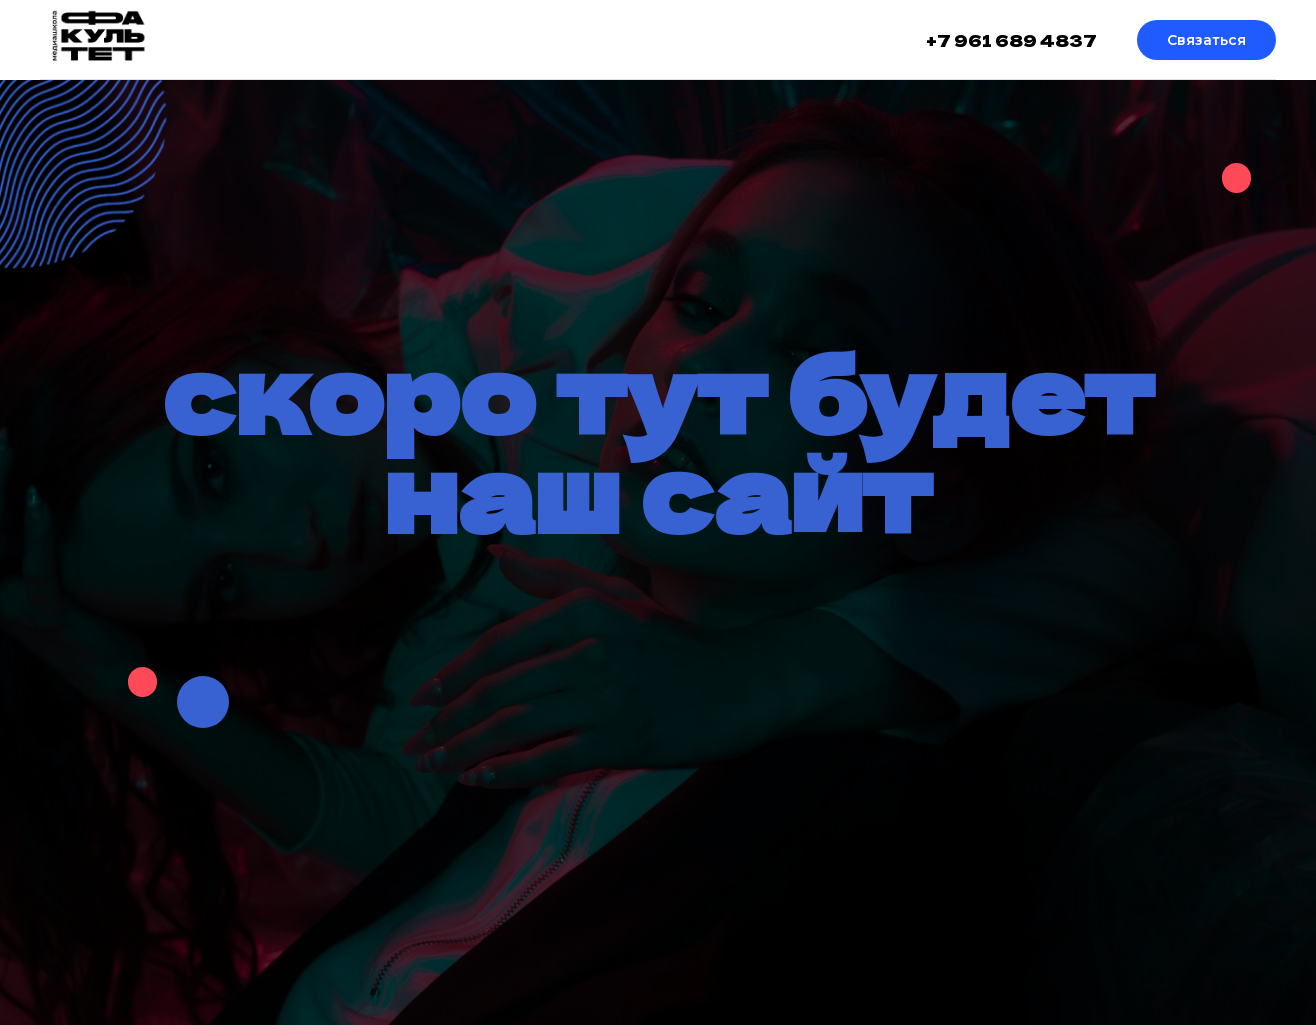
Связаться (1206, 40)
